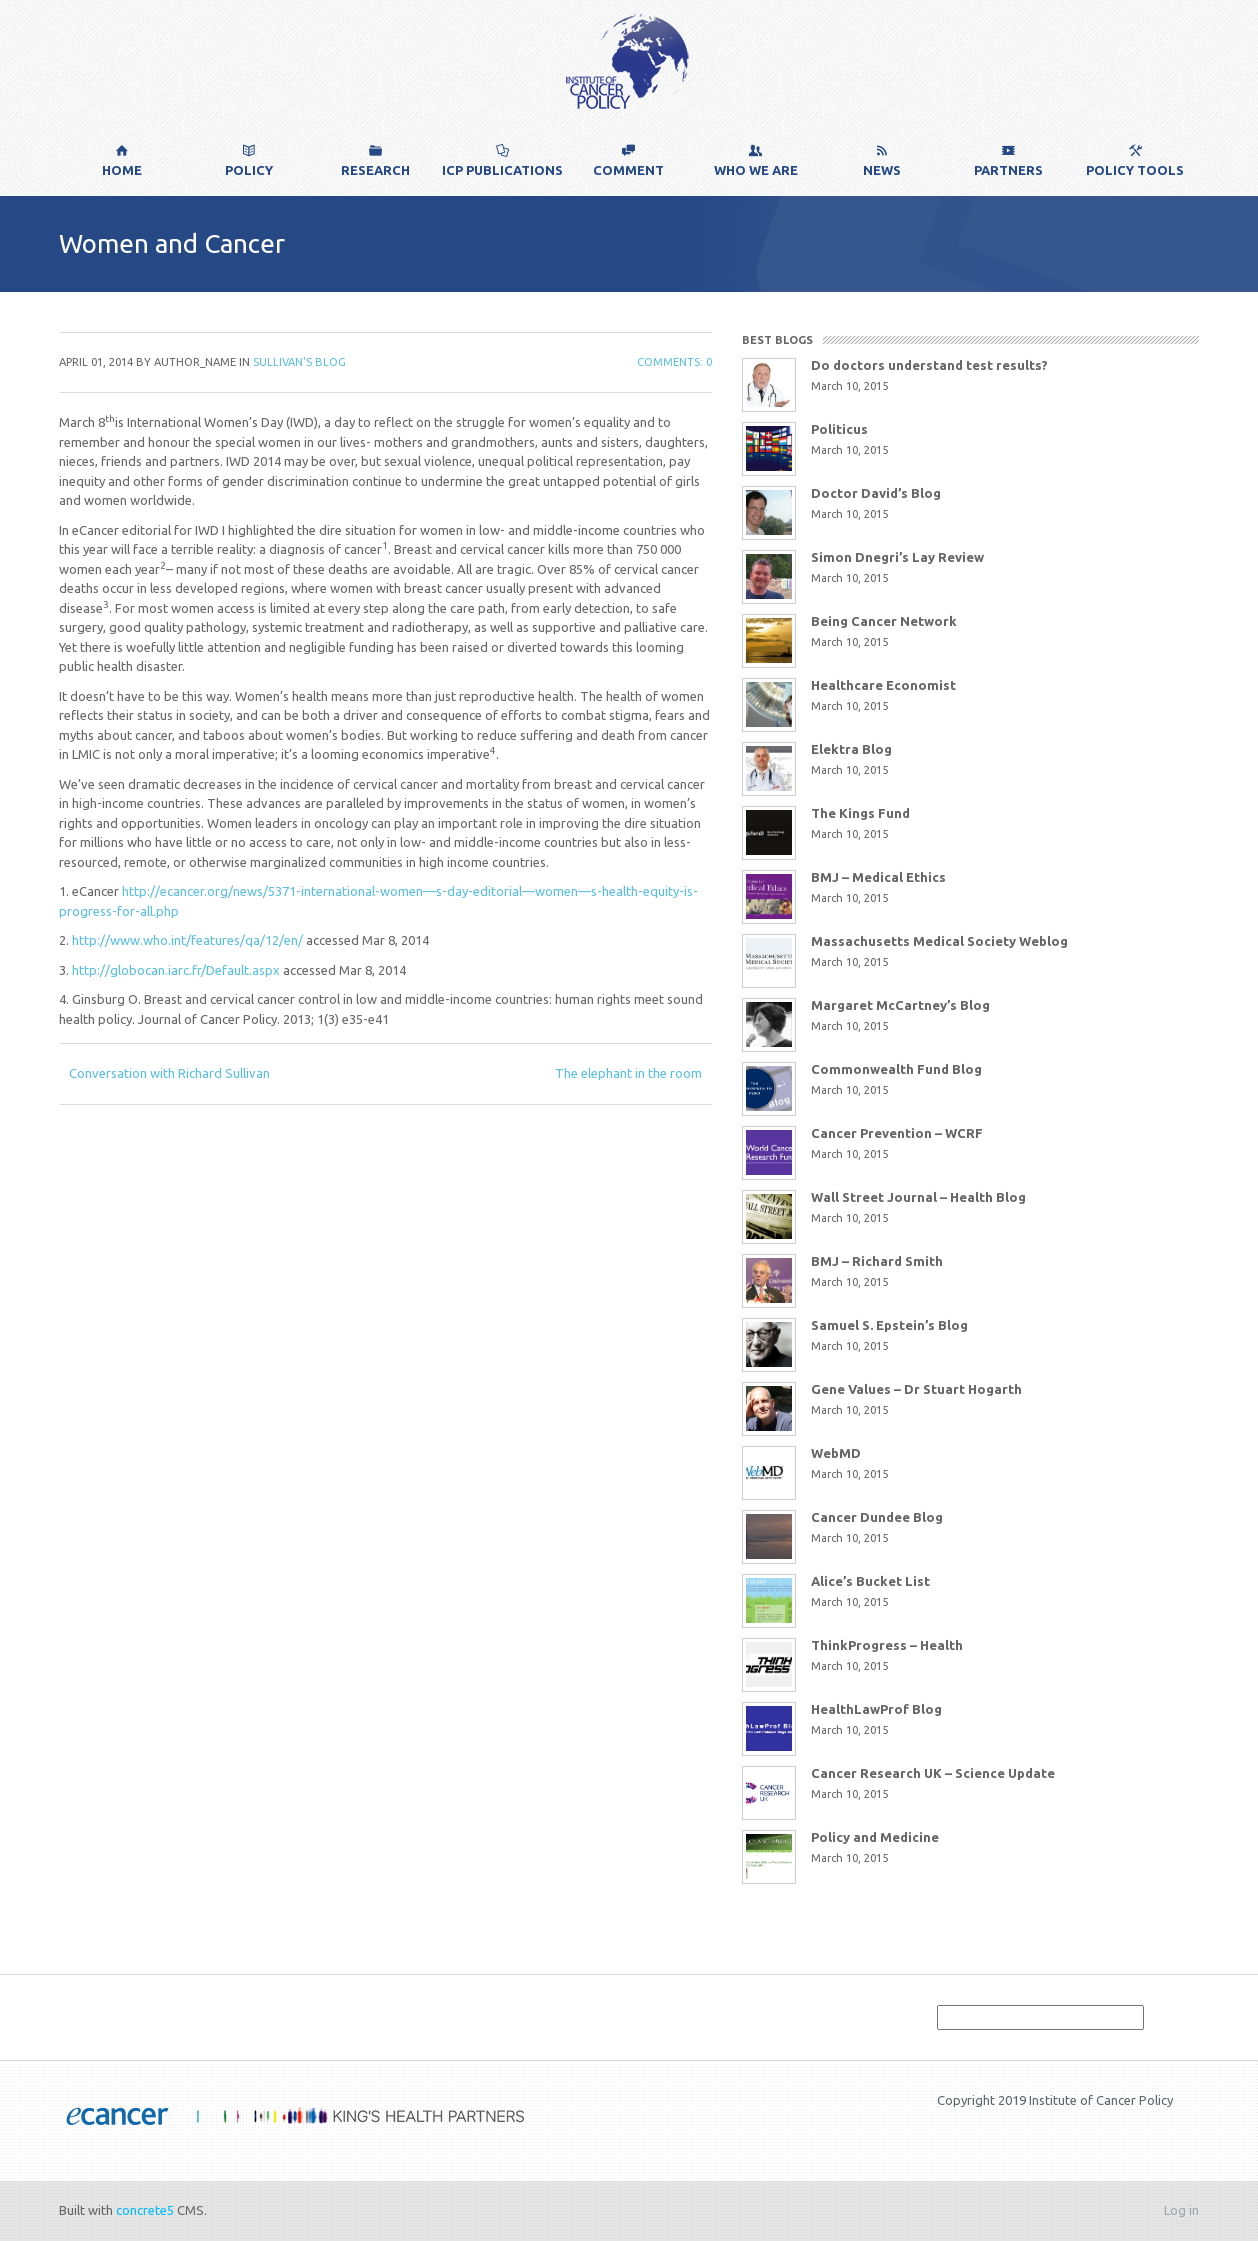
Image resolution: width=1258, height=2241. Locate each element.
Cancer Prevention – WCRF (897, 1133)
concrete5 (145, 2210)
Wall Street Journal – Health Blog (918, 1197)
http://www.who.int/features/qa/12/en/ (186, 940)
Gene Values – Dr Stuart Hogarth (916, 1389)
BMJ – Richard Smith (877, 1261)
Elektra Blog (851, 749)
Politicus (839, 429)
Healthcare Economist (883, 685)
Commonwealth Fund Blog (896, 1069)
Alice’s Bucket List (870, 1581)
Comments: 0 (674, 362)
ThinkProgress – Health (887, 1645)
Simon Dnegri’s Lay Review (897, 557)
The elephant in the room (628, 1073)
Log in (1181, 2210)
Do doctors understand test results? (929, 365)
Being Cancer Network (884, 621)
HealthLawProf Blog (876, 1709)
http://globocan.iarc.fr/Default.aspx (174, 970)
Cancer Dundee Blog (877, 1517)
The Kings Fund (860, 813)
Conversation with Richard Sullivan (169, 1073)
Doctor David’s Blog (876, 493)
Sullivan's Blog (299, 362)
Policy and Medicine (875, 1837)
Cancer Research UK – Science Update (933, 1773)
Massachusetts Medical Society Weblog (939, 941)
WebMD (836, 1453)
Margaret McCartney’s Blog (900, 1005)
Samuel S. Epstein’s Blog (889, 1325)
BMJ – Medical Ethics (878, 877)
